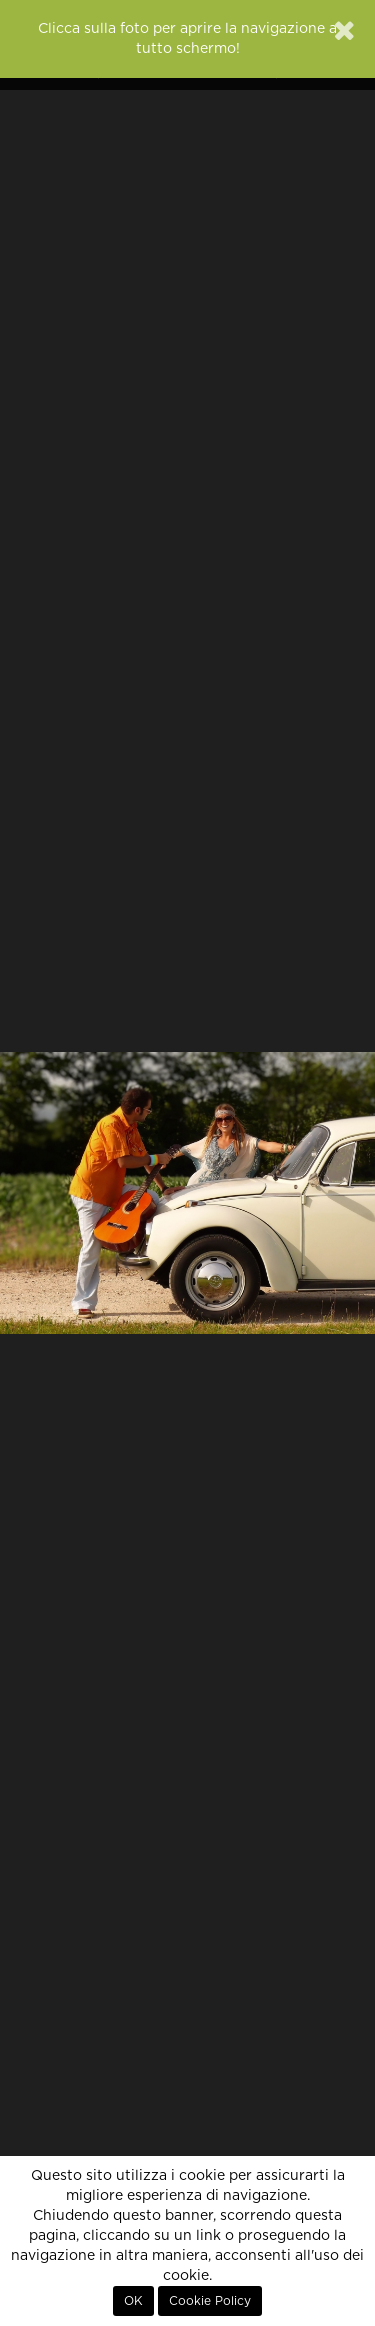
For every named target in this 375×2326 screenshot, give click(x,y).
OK (133, 2301)
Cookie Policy (210, 2301)
